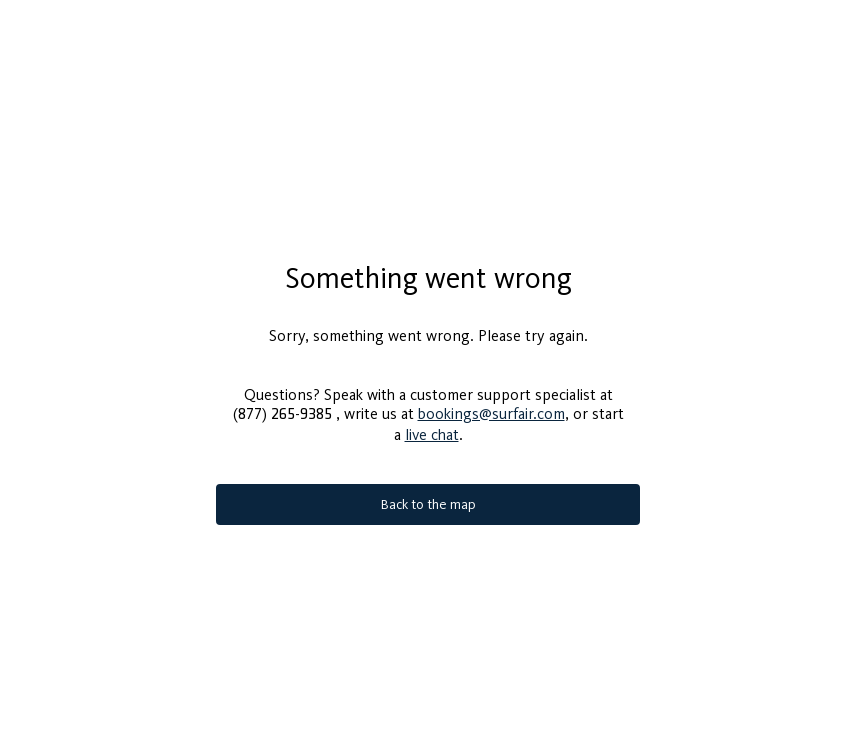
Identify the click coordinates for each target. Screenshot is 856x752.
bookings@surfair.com (491, 405)
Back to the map (428, 496)
